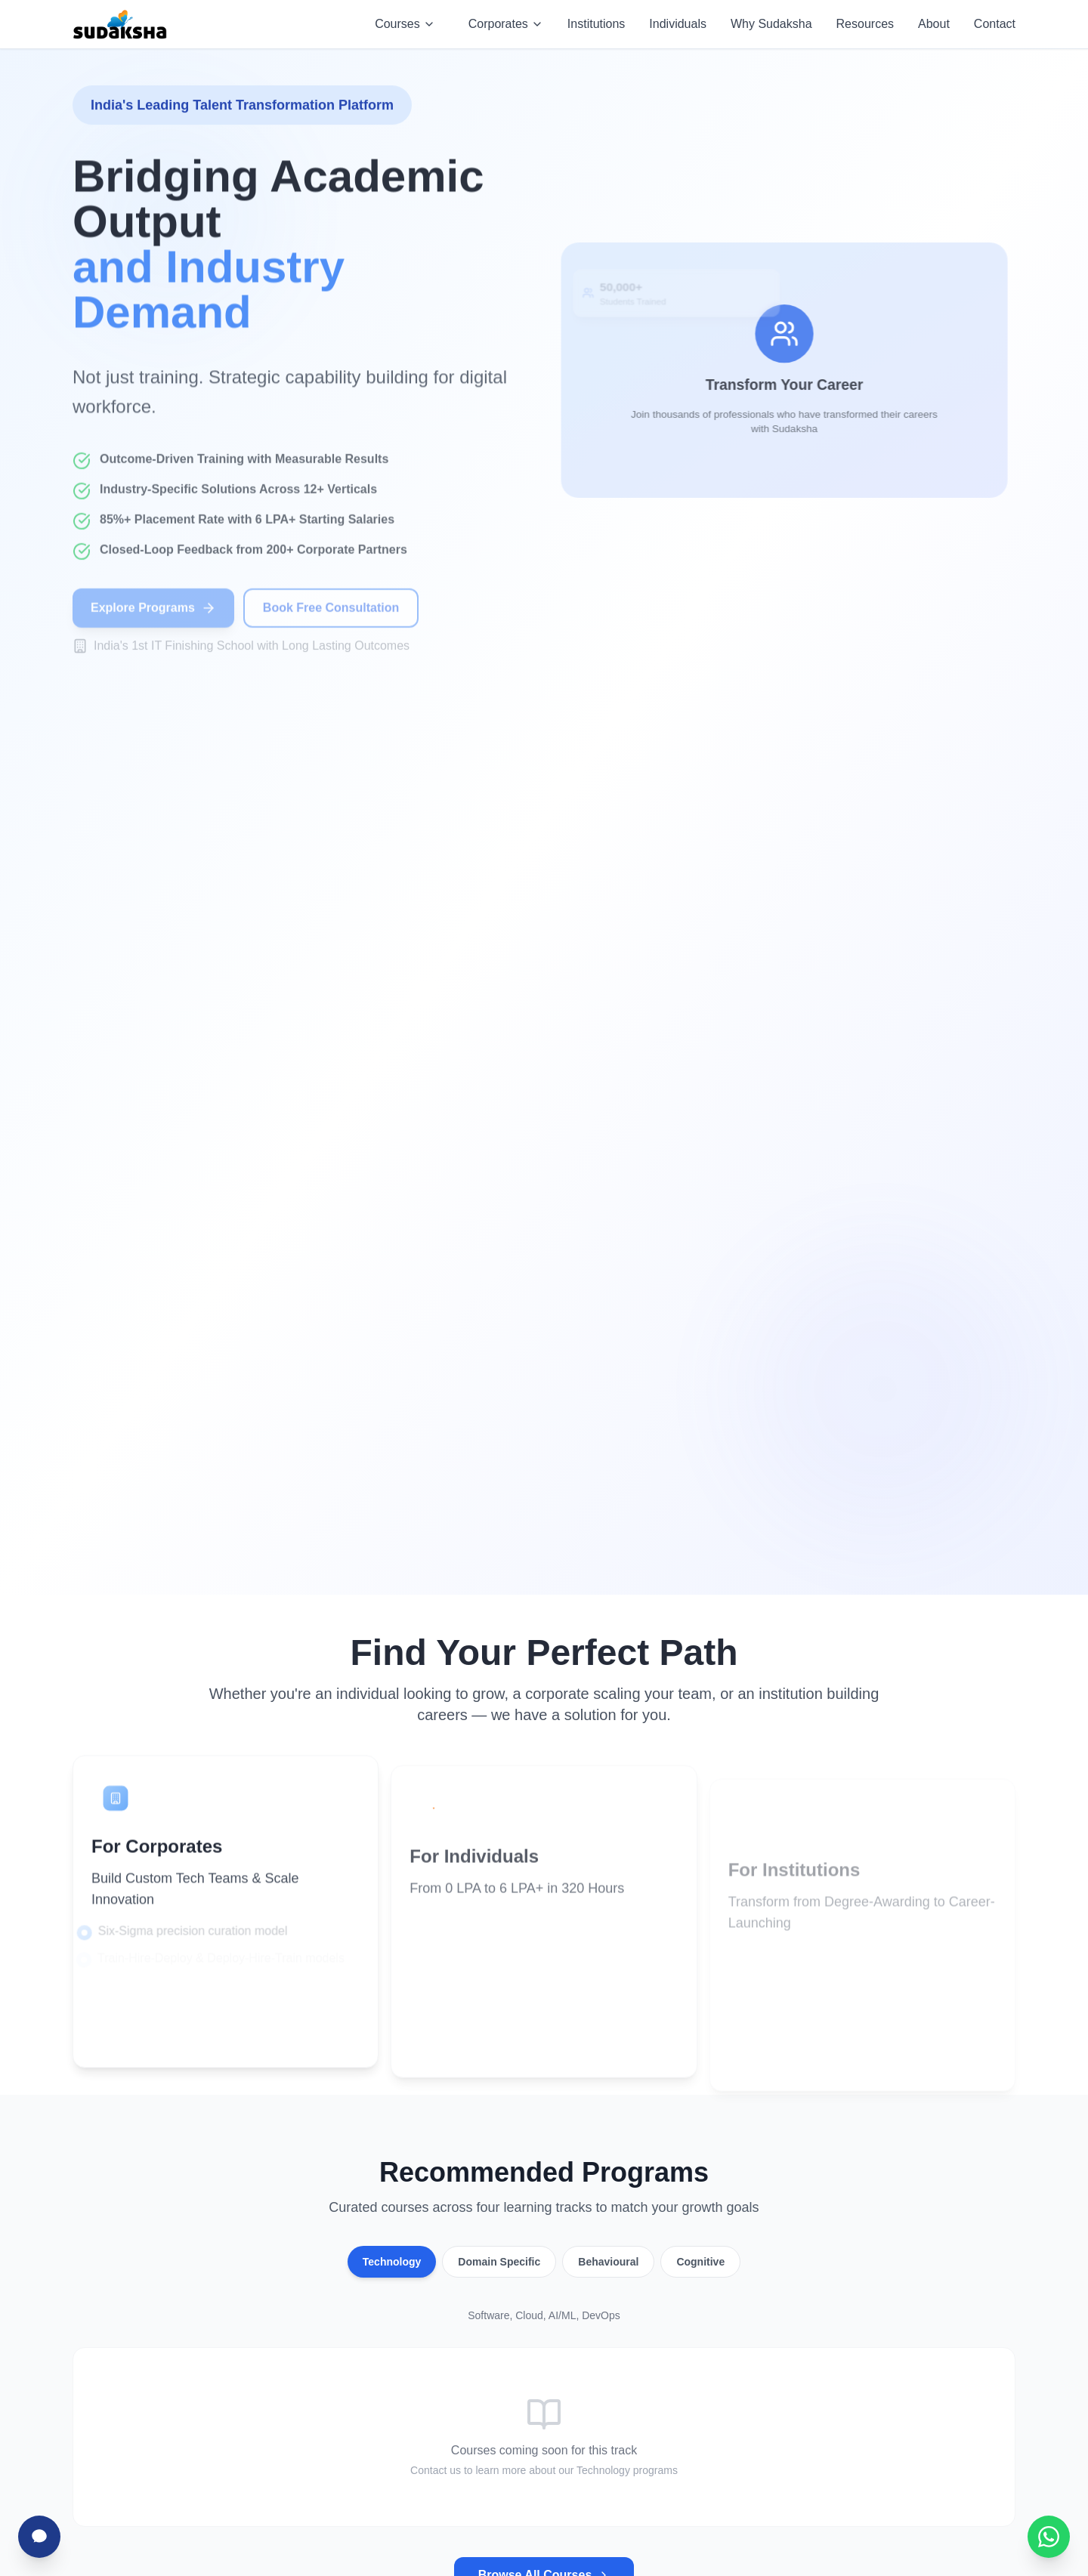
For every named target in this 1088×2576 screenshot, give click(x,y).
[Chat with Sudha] (39, 2537)
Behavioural (608, 2262)
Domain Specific (499, 2262)
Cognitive (700, 2262)
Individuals (677, 23)
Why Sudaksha (771, 23)
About (934, 23)
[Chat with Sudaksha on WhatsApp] (1049, 2537)
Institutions (596, 23)
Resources (865, 23)
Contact (994, 23)
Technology (392, 2262)
